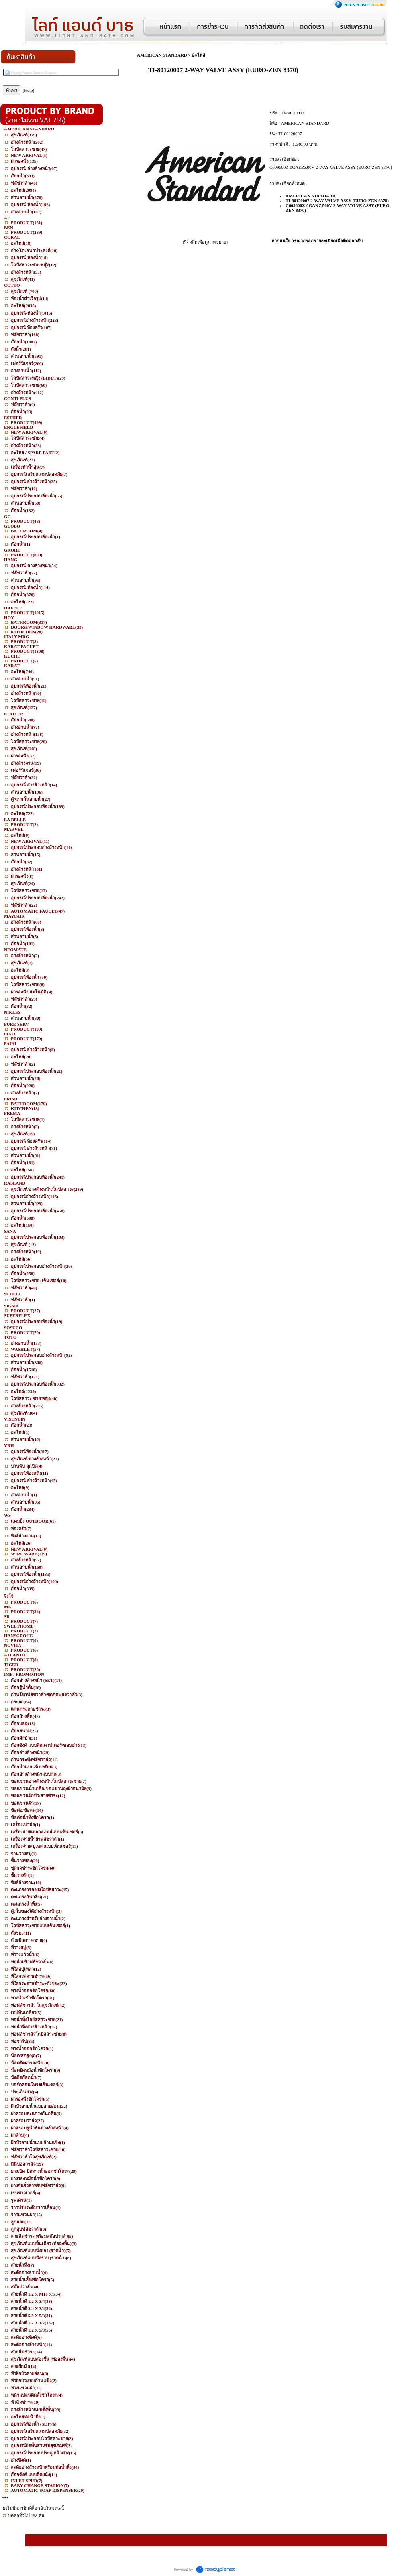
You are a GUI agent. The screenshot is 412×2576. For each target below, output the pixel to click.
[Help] (29, 90)
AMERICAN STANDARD (162, 55)
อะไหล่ (198, 55)
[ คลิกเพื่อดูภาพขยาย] (205, 242)
